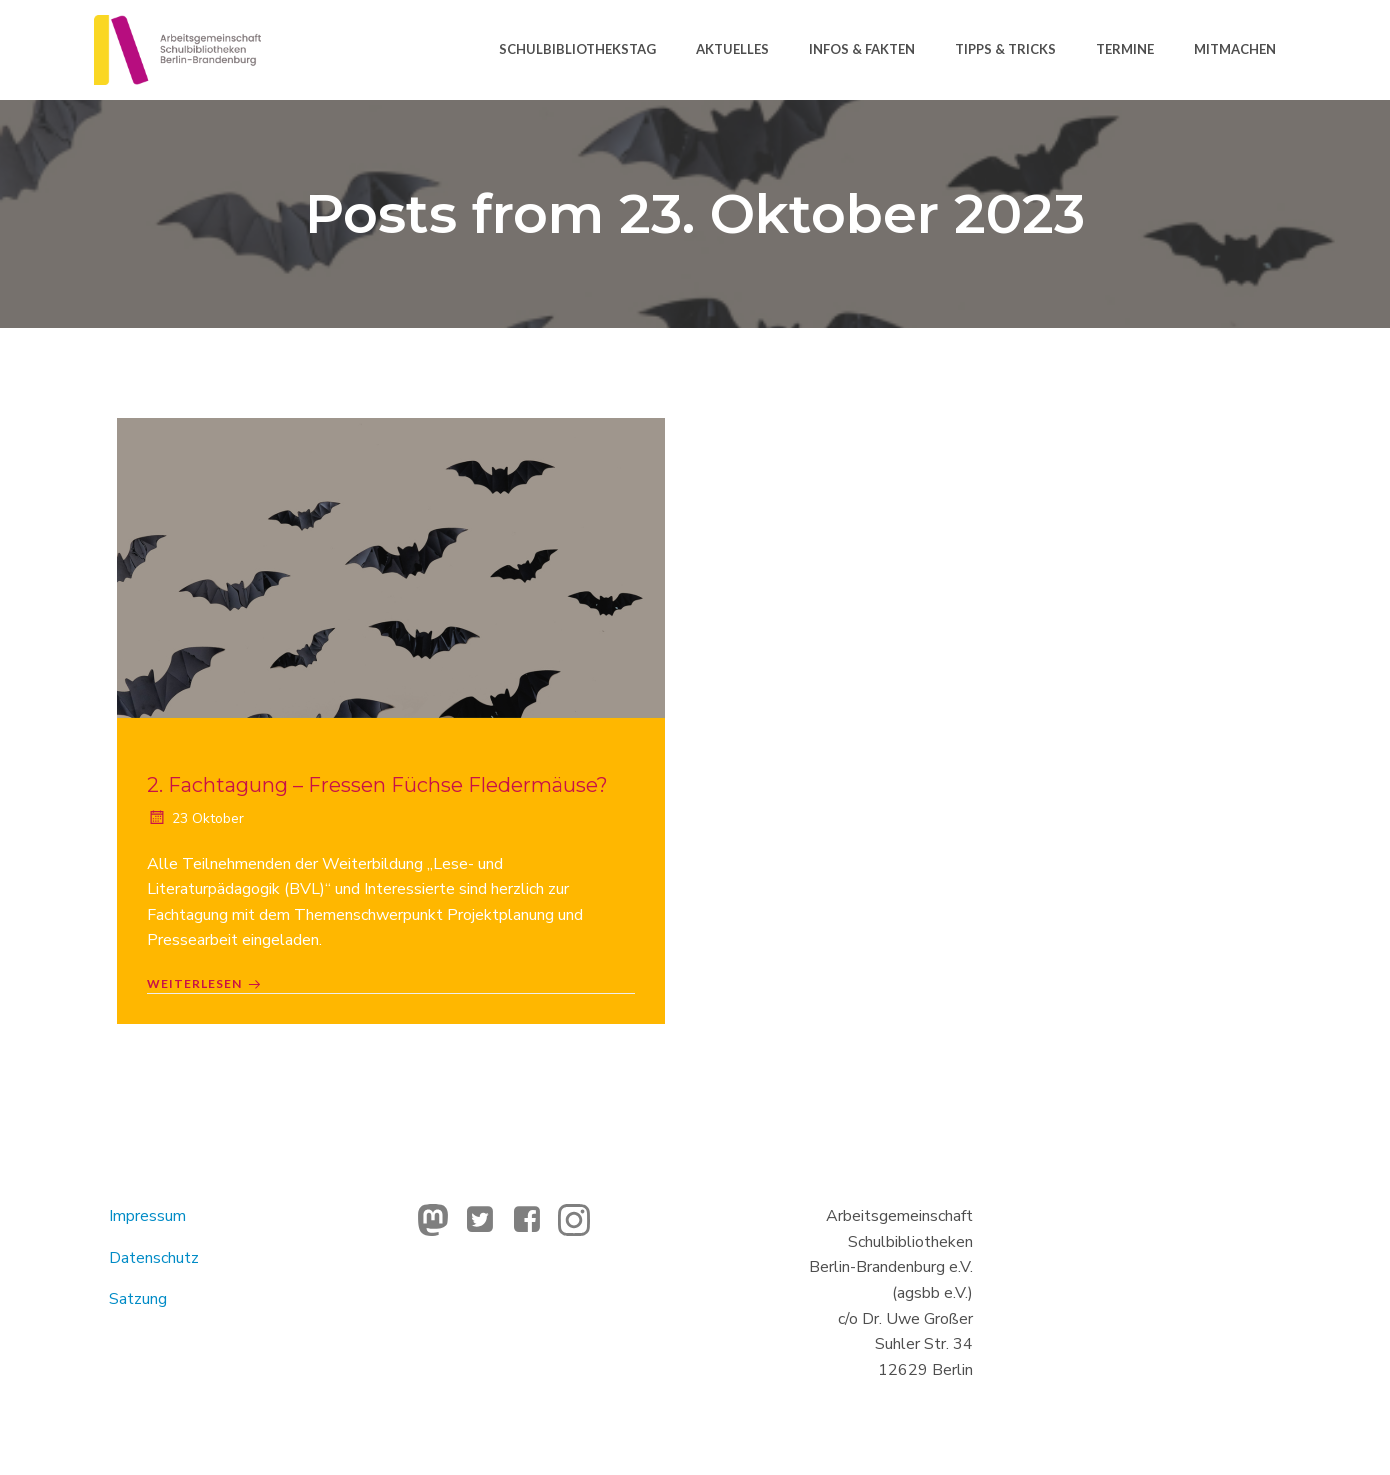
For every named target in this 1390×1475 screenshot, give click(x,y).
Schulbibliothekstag (577, 49)
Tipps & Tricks (1005, 49)
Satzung (138, 1299)
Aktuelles (732, 49)
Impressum (147, 1216)
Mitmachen (1235, 49)
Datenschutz (154, 1258)
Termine (1125, 49)
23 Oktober (195, 818)
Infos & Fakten (862, 49)
